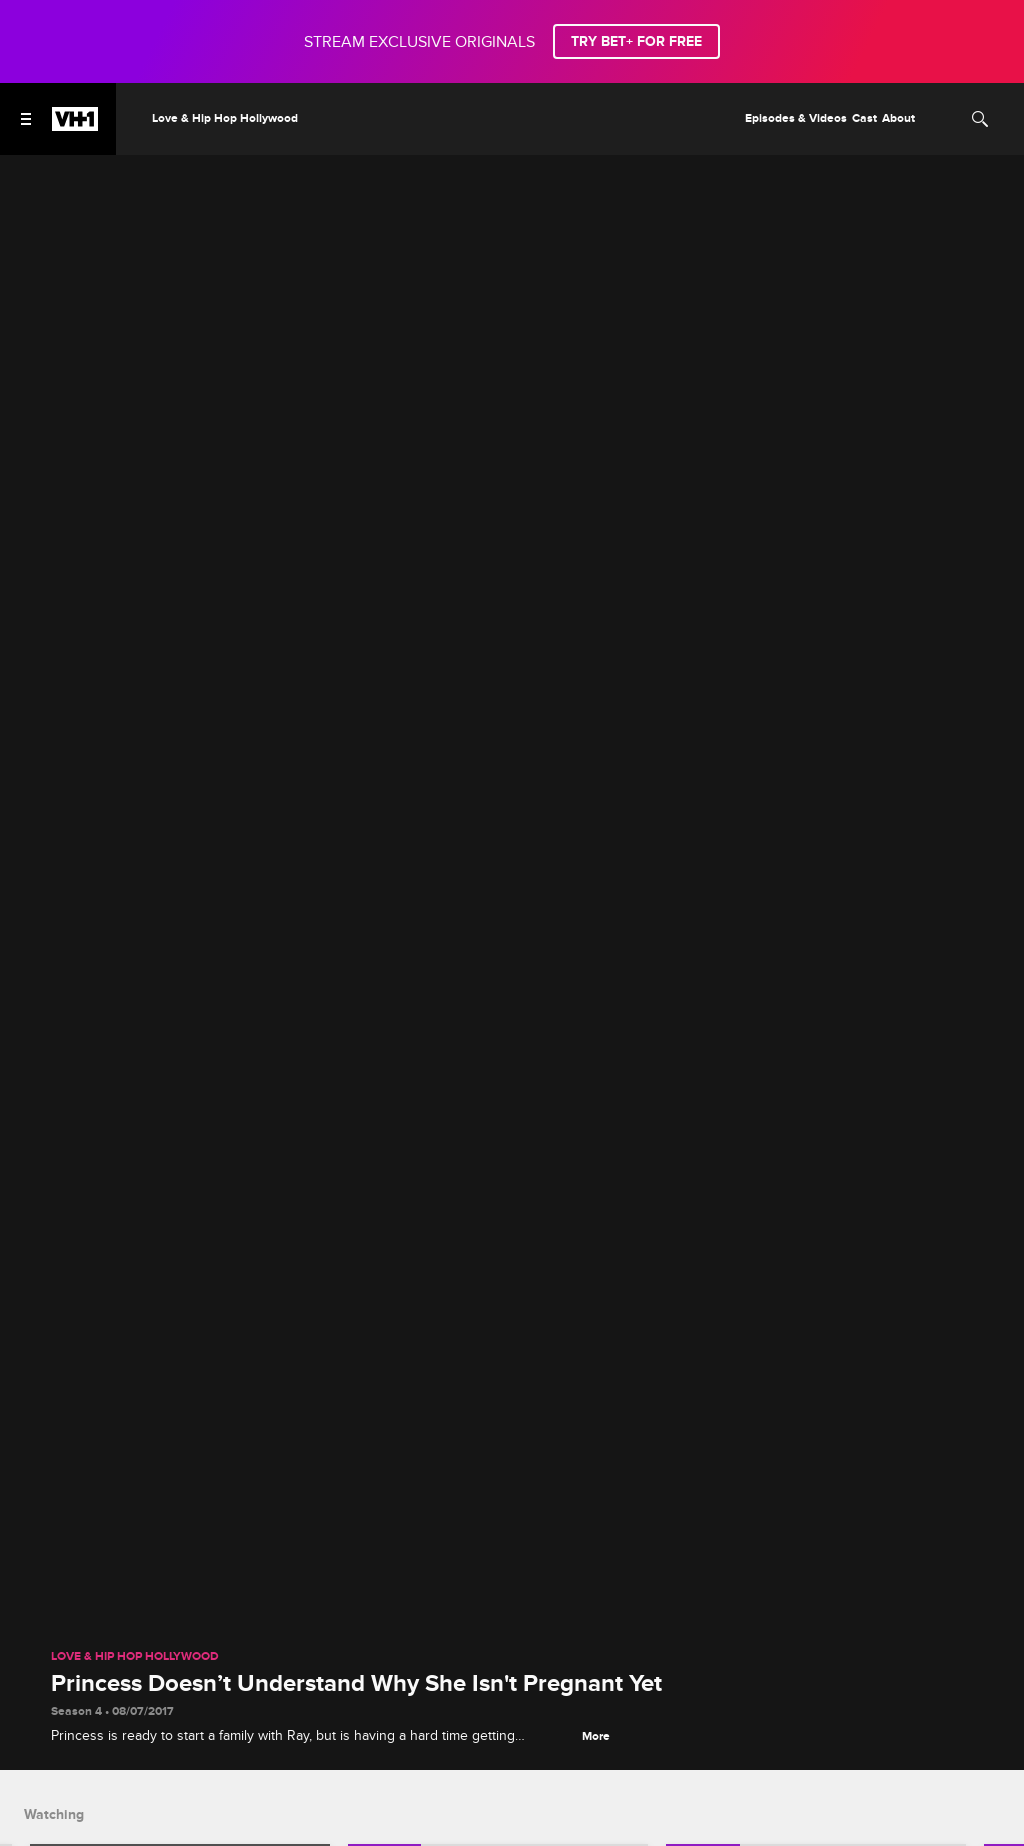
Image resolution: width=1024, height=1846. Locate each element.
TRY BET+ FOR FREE (636, 41)
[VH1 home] (75, 126)
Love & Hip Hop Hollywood (135, 1657)
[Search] (980, 119)
